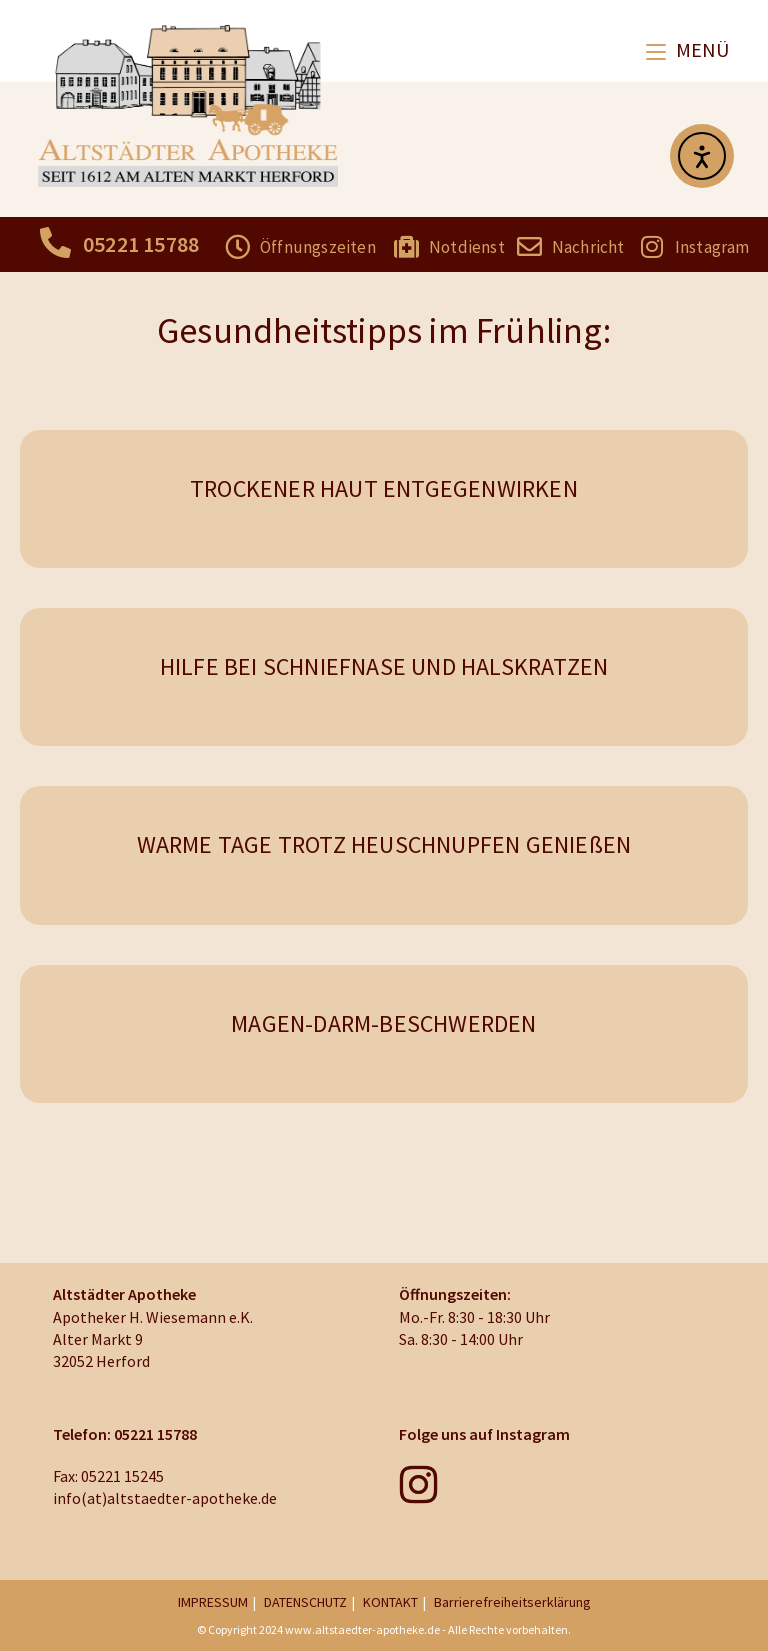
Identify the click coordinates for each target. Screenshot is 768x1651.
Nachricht (588, 247)
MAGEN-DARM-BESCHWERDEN (383, 1023)
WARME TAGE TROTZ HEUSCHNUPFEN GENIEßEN (384, 844)
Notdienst (467, 247)
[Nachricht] (529, 246)
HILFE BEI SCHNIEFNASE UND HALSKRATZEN (384, 666)
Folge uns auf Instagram (484, 1434)
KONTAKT (390, 1602)
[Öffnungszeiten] (237, 246)
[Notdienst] (406, 246)
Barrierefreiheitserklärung (512, 1602)
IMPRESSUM (213, 1602)
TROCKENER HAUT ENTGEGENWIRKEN (384, 488)
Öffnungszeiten (318, 247)
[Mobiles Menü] (688, 49)
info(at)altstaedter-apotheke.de (165, 1498)
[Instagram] (652, 246)
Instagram (712, 247)
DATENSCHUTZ (305, 1602)
